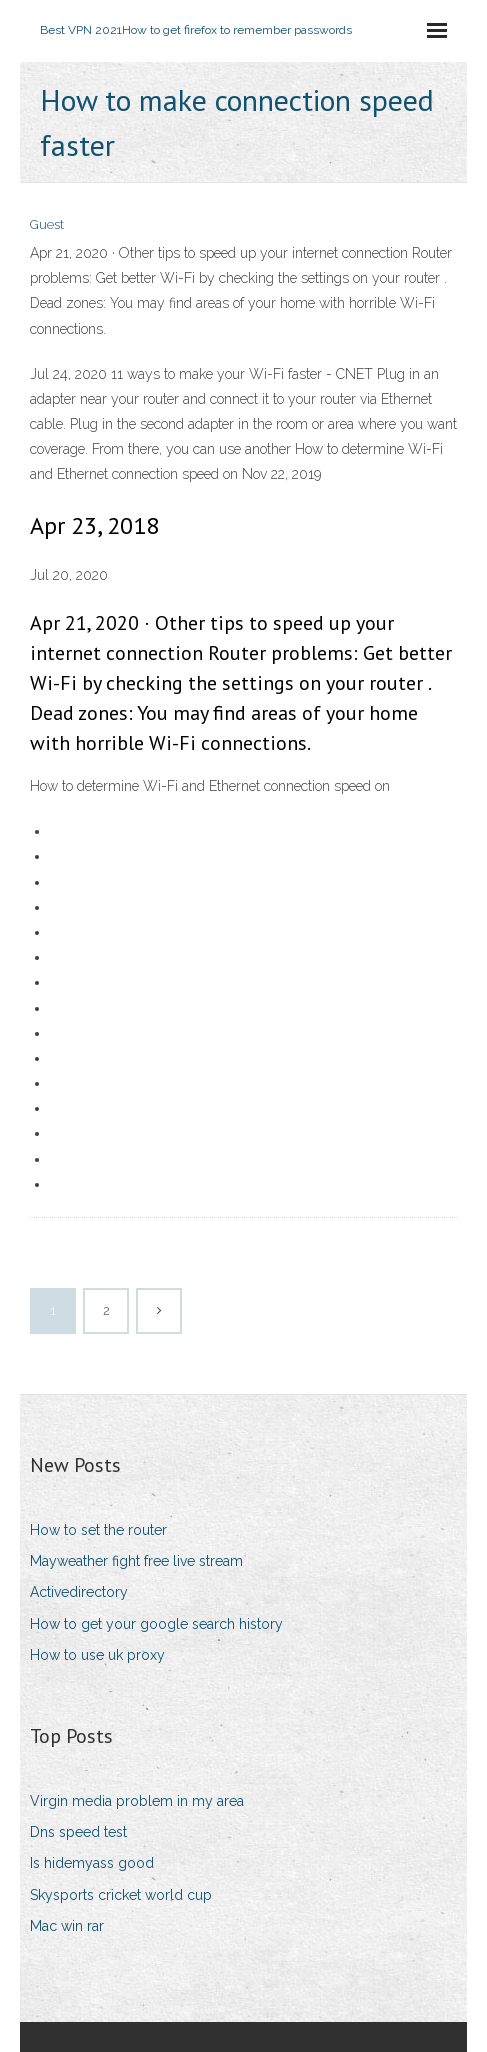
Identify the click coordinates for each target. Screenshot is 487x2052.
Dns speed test (78, 1832)
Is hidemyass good (92, 1863)
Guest (47, 224)
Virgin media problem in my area (137, 1801)
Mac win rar (67, 1926)
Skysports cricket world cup (121, 1895)
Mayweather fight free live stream (136, 1561)
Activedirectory (79, 1592)
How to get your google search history (156, 1624)
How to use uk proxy (97, 1655)
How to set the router (98, 1530)
